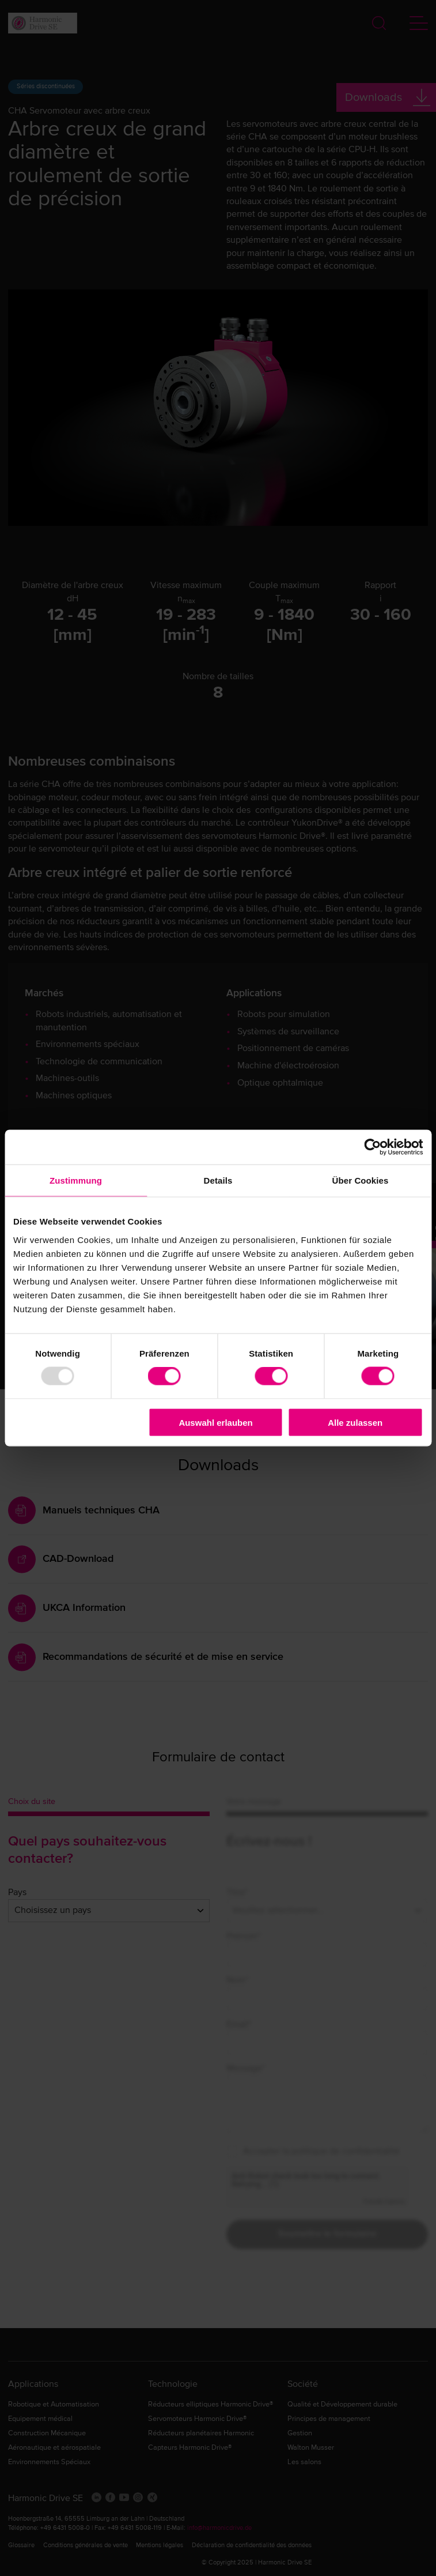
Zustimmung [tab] (76, 1180)
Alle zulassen (355, 1422)
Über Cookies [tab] (360, 1180)
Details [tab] (218, 1180)
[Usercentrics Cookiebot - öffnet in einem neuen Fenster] (372, 1147)
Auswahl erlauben (215, 1422)
